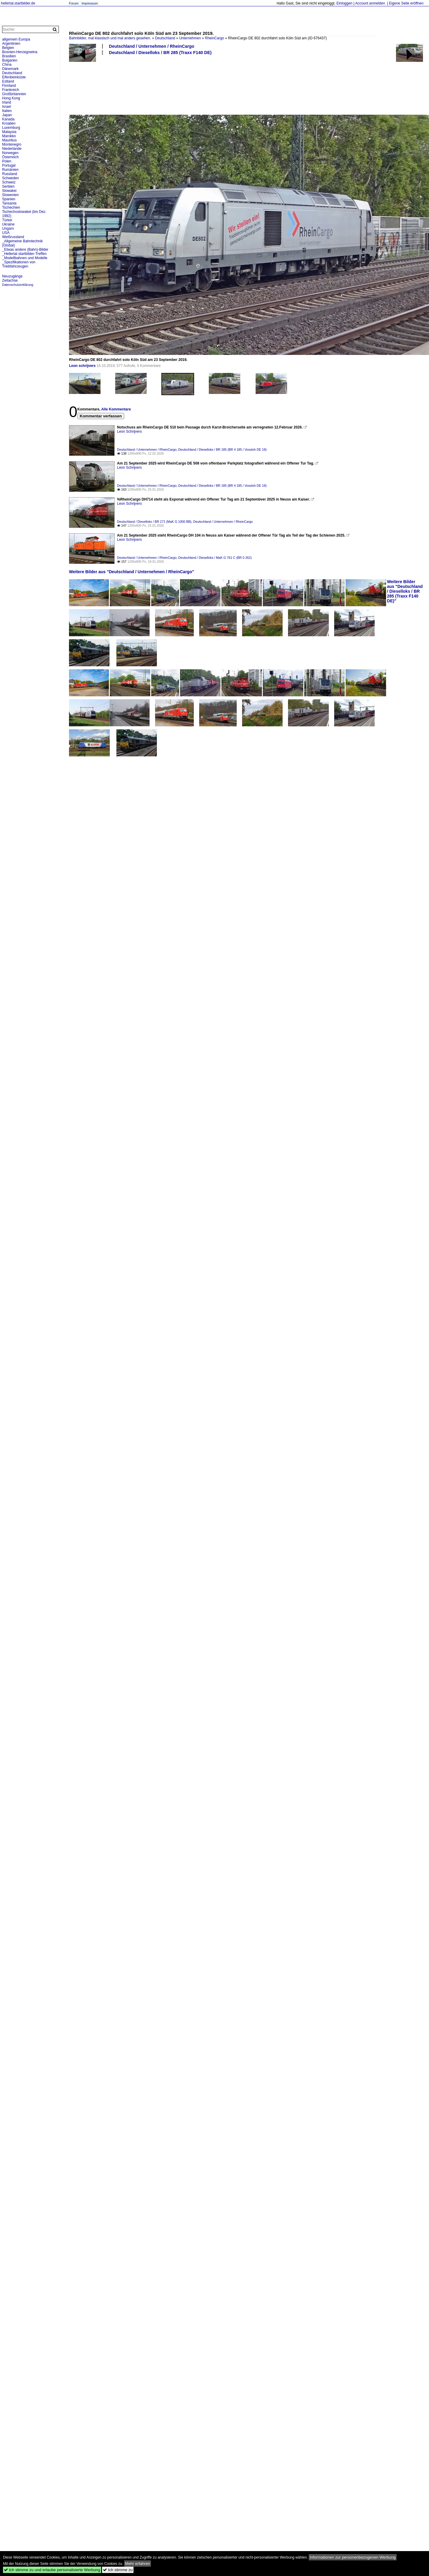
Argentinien (11, 43)
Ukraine (8, 224)
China (6, 64)
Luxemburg (11, 128)
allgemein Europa (16, 39)
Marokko (9, 136)
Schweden (10, 178)
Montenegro (11, 144)
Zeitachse (10, 280)
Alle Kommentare (116, 409)
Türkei (7, 220)
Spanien (8, 199)
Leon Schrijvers (129, 431)
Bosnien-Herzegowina (19, 52)
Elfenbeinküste (14, 77)
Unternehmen (190, 38)
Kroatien (9, 123)
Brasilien (9, 56)
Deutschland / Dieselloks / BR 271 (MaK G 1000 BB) (154, 521)
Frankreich (10, 90)
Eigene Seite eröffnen (406, 3)
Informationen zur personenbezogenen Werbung (353, 2557)
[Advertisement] (87, 84)
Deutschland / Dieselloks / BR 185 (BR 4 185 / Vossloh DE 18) (222, 449)
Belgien (8, 48)
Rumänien (10, 170)
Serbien (8, 186)
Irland (6, 102)
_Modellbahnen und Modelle (24, 258)
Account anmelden (370, 3)
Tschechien (11, 207)
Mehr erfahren (137, 2563)
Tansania (9, 203)
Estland (8, 81)
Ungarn (8, 228)
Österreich (10, 157)
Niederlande (12, 149)
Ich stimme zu (118, 2570)
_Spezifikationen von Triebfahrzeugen (18, 264)
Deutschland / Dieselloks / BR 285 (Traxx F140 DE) (160, 52)
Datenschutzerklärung (17, 284)
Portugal (9, 165)
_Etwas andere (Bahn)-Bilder (25, 249)
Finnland (9, 85)
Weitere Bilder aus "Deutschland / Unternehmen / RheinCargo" (131, 571)
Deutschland (165, 38)
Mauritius (9, 140)
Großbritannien (14, 94)
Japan (7, 115)
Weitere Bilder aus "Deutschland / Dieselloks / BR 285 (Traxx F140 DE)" (405, 591)
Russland (9, 174)
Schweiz (9, 182)
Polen (6, 161)
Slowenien (10, 195)
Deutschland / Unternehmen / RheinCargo (151, 46)
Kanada (8, 119)
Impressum (90, 3)
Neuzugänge (12, 276)
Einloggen (344, 3)
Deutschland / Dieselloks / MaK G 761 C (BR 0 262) (215, 557)
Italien (7, 111)
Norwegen (10, 153)
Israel (6, 106)
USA (6, 233)
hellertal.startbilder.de (18, 3)
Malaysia (9, 132)
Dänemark (10, 69)
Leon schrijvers (82, 366)
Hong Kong (11, 98)
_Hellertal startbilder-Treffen (24, 254)
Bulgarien (9, 60)
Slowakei (9, 191)
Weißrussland (13, 237)
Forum (74, 3)
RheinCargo (214, 38)
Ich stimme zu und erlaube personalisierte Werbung (52, 2570)
